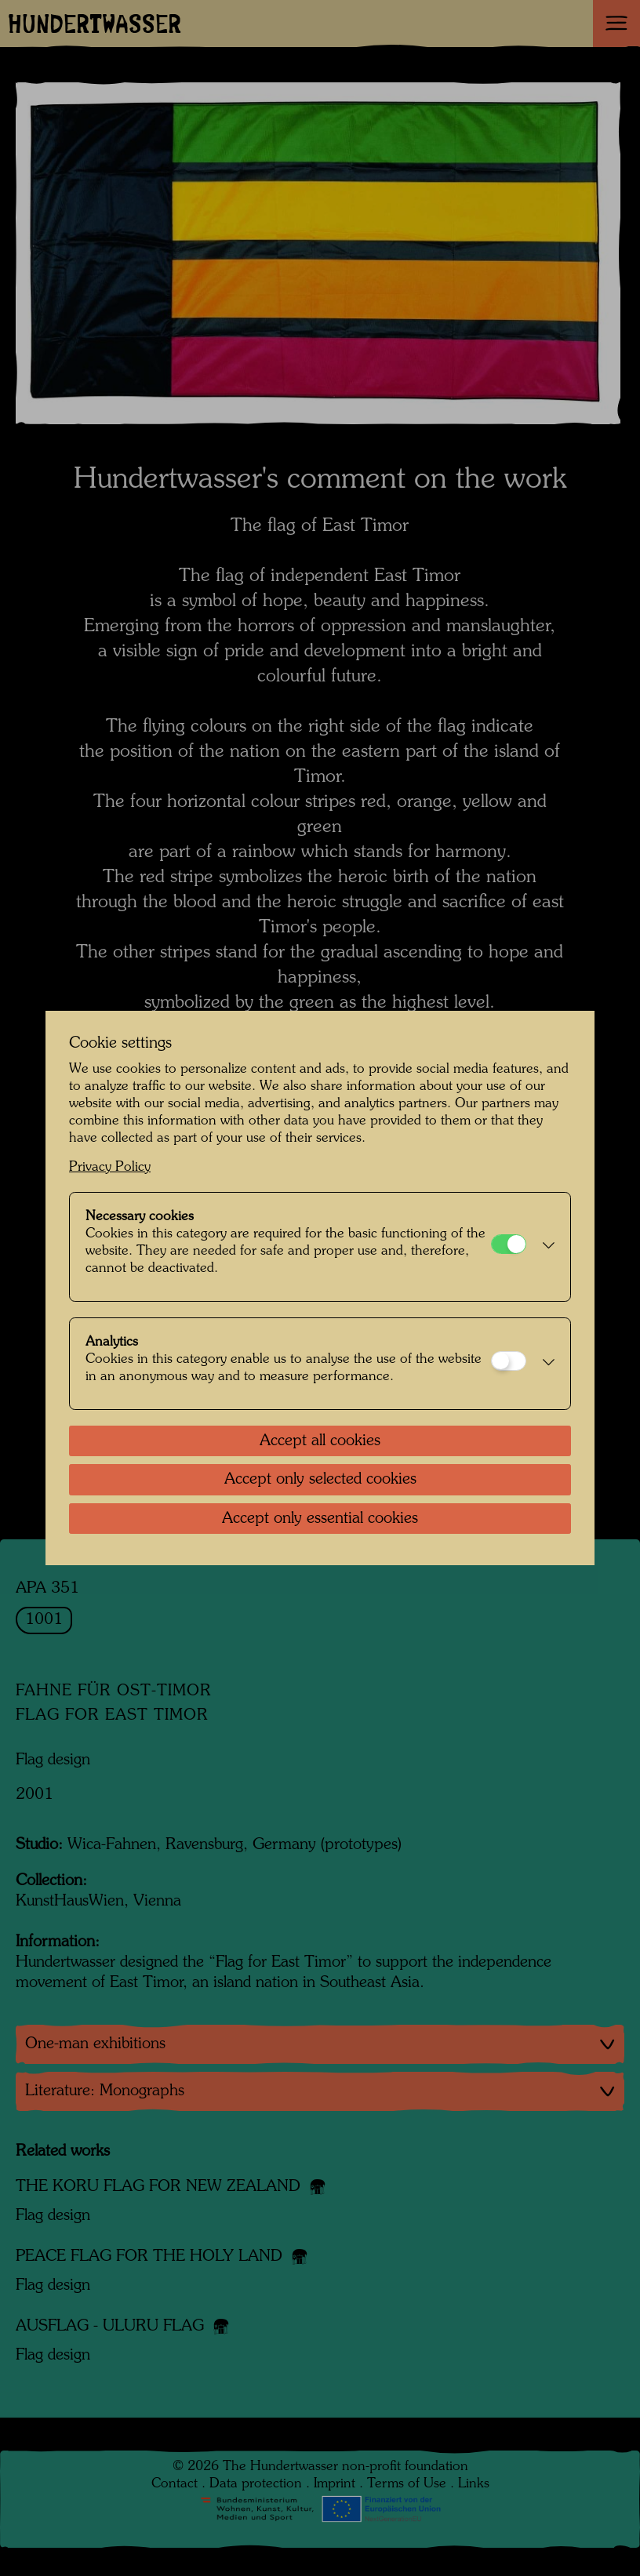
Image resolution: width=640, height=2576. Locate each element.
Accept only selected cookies (320, 1480)
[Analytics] (508, 1361)
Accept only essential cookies (320, 1519)
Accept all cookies (320, 1441)
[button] (544, 1246)
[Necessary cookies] (508, 1244)
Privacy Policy (110, 1167)
